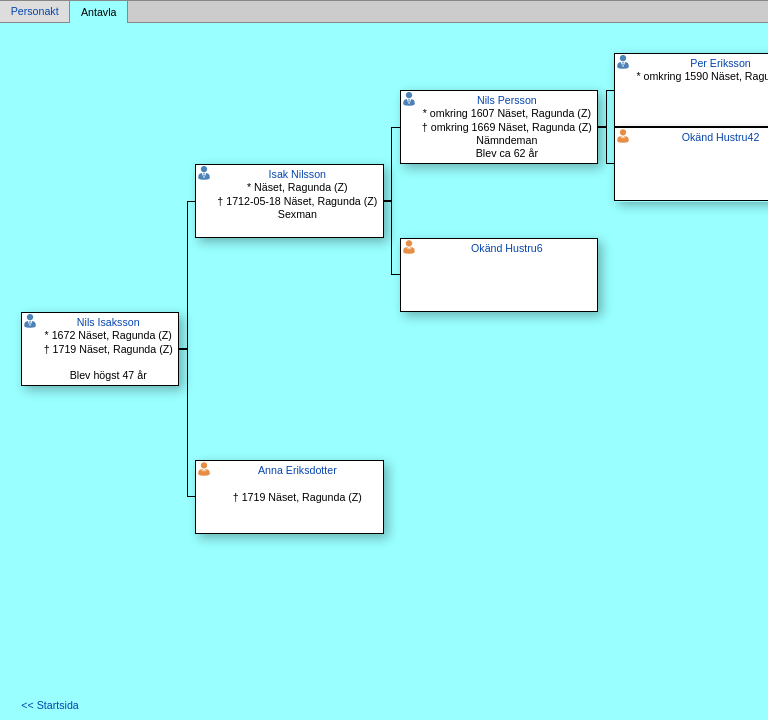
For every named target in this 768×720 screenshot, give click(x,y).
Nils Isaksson (108, 322)
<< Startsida (49, 705)
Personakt (35, 12)
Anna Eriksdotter (297, 470)
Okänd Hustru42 (721, 137)
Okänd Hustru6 (507, 248)
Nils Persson (507, 100)
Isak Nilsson (297, 174)
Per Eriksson (720, 63)
